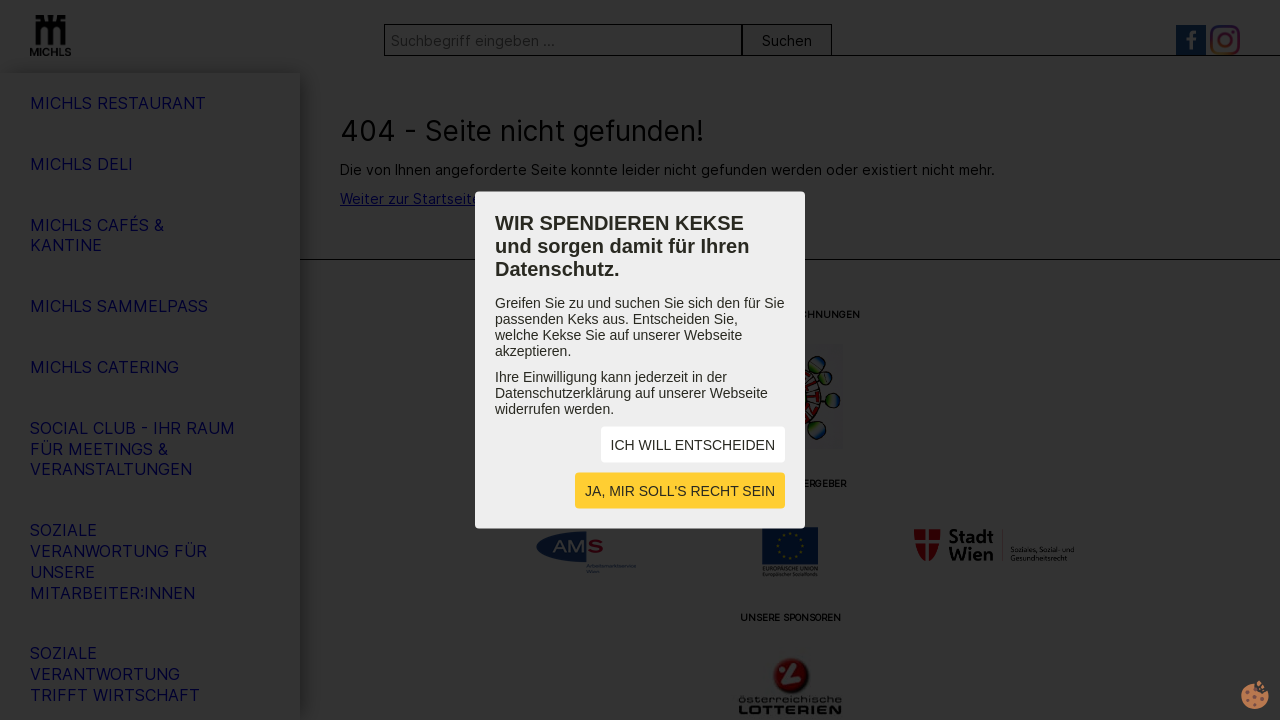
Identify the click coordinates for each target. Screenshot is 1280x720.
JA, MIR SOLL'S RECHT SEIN (680, 491)
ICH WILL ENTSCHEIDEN (693, 445)
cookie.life (1255, 695)
